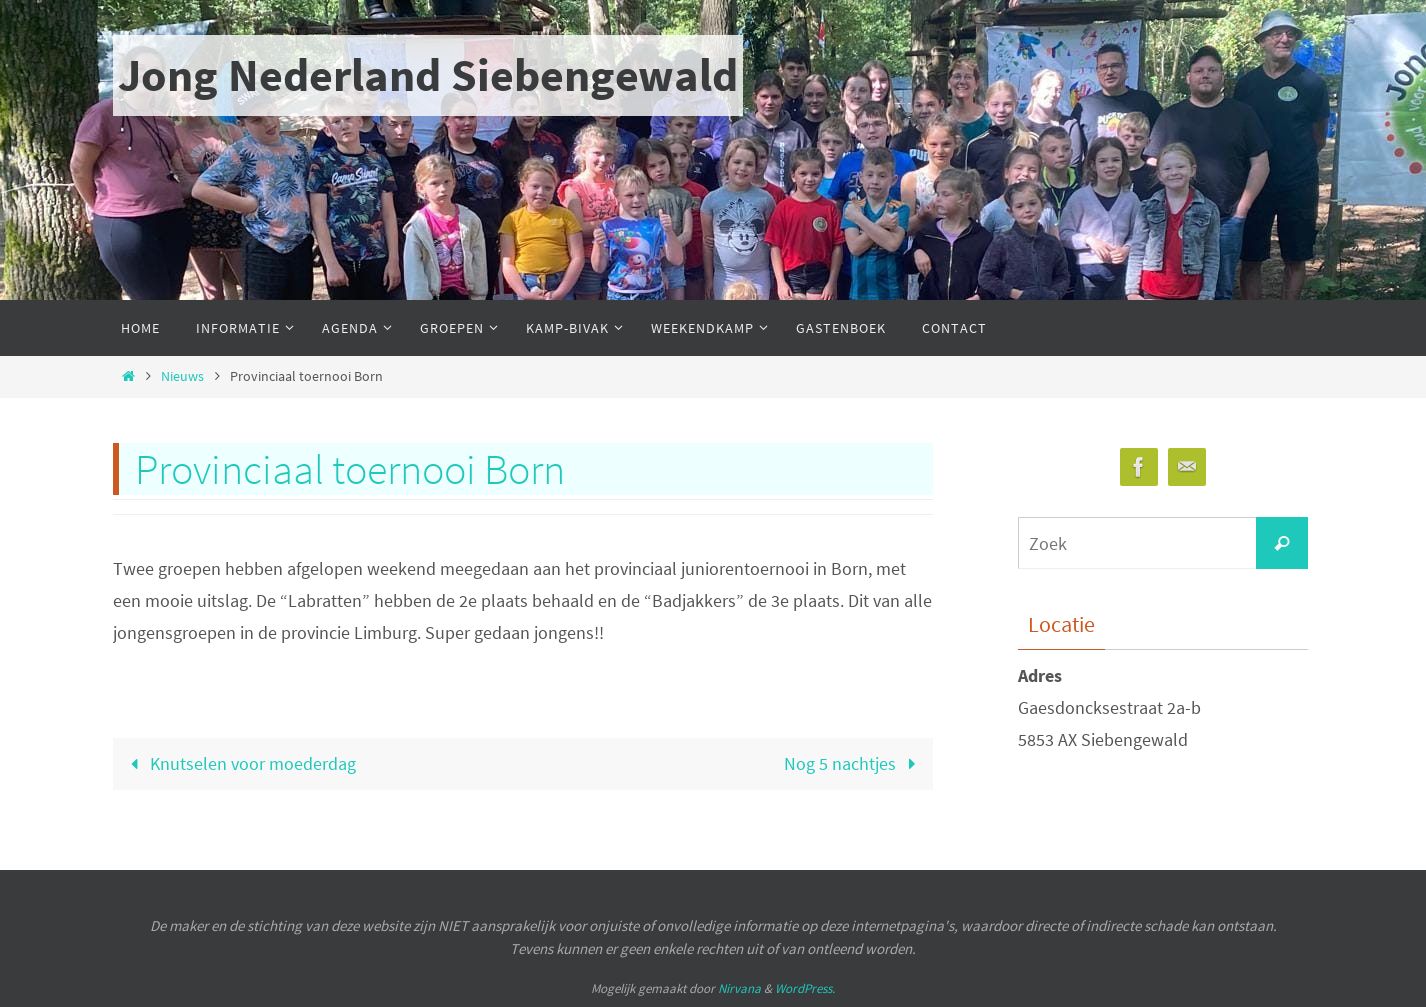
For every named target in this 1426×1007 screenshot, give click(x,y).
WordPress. (805, 988)
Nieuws (182, 376)
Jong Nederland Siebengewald (428, 75)
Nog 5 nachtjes (854, 763)
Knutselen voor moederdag (238, 763)
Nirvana (739, 988)
